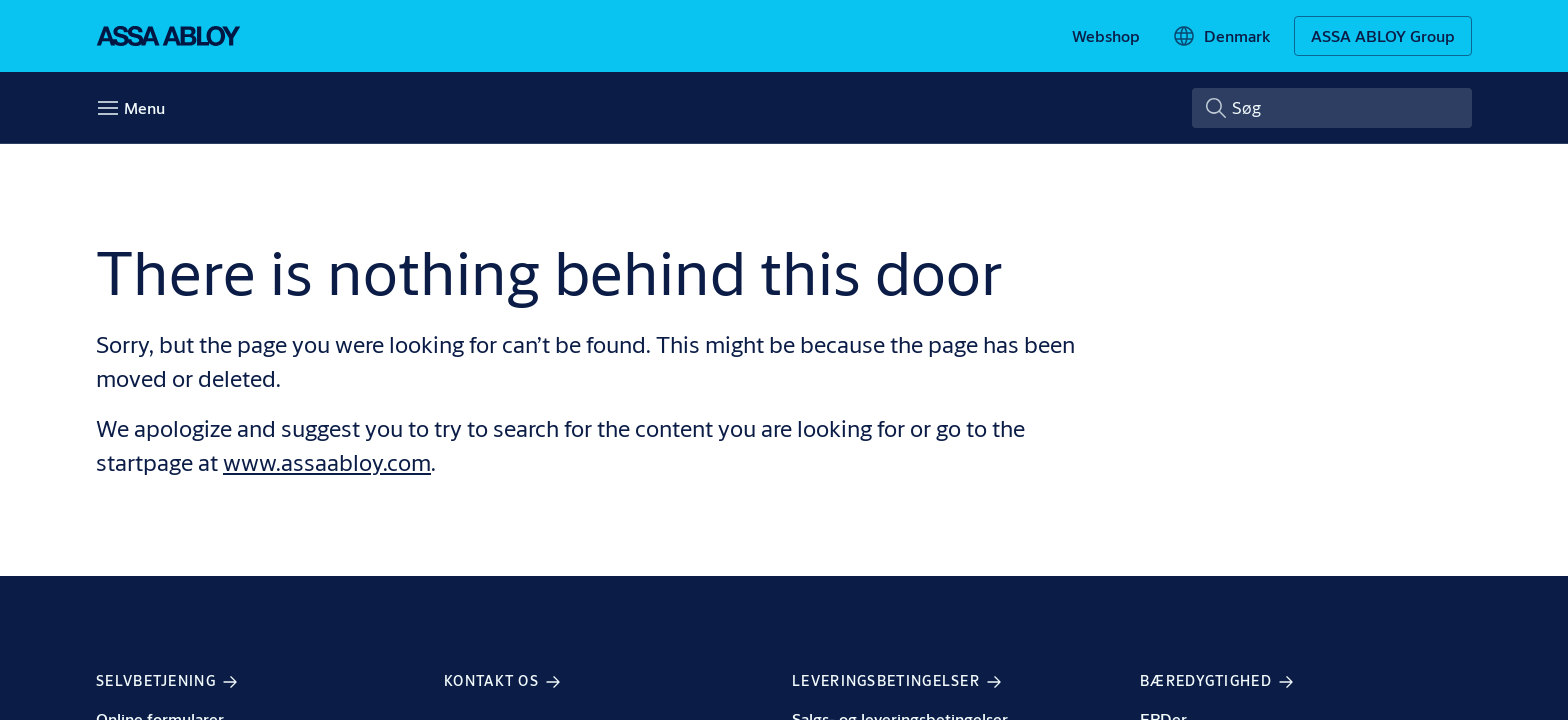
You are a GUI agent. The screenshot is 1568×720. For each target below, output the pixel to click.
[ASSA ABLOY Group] (1383, 36)
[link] (1106, 36)
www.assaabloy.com (327, 462)
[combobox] (1332, 108)
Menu (144, 107)
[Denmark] (1221, 36)
